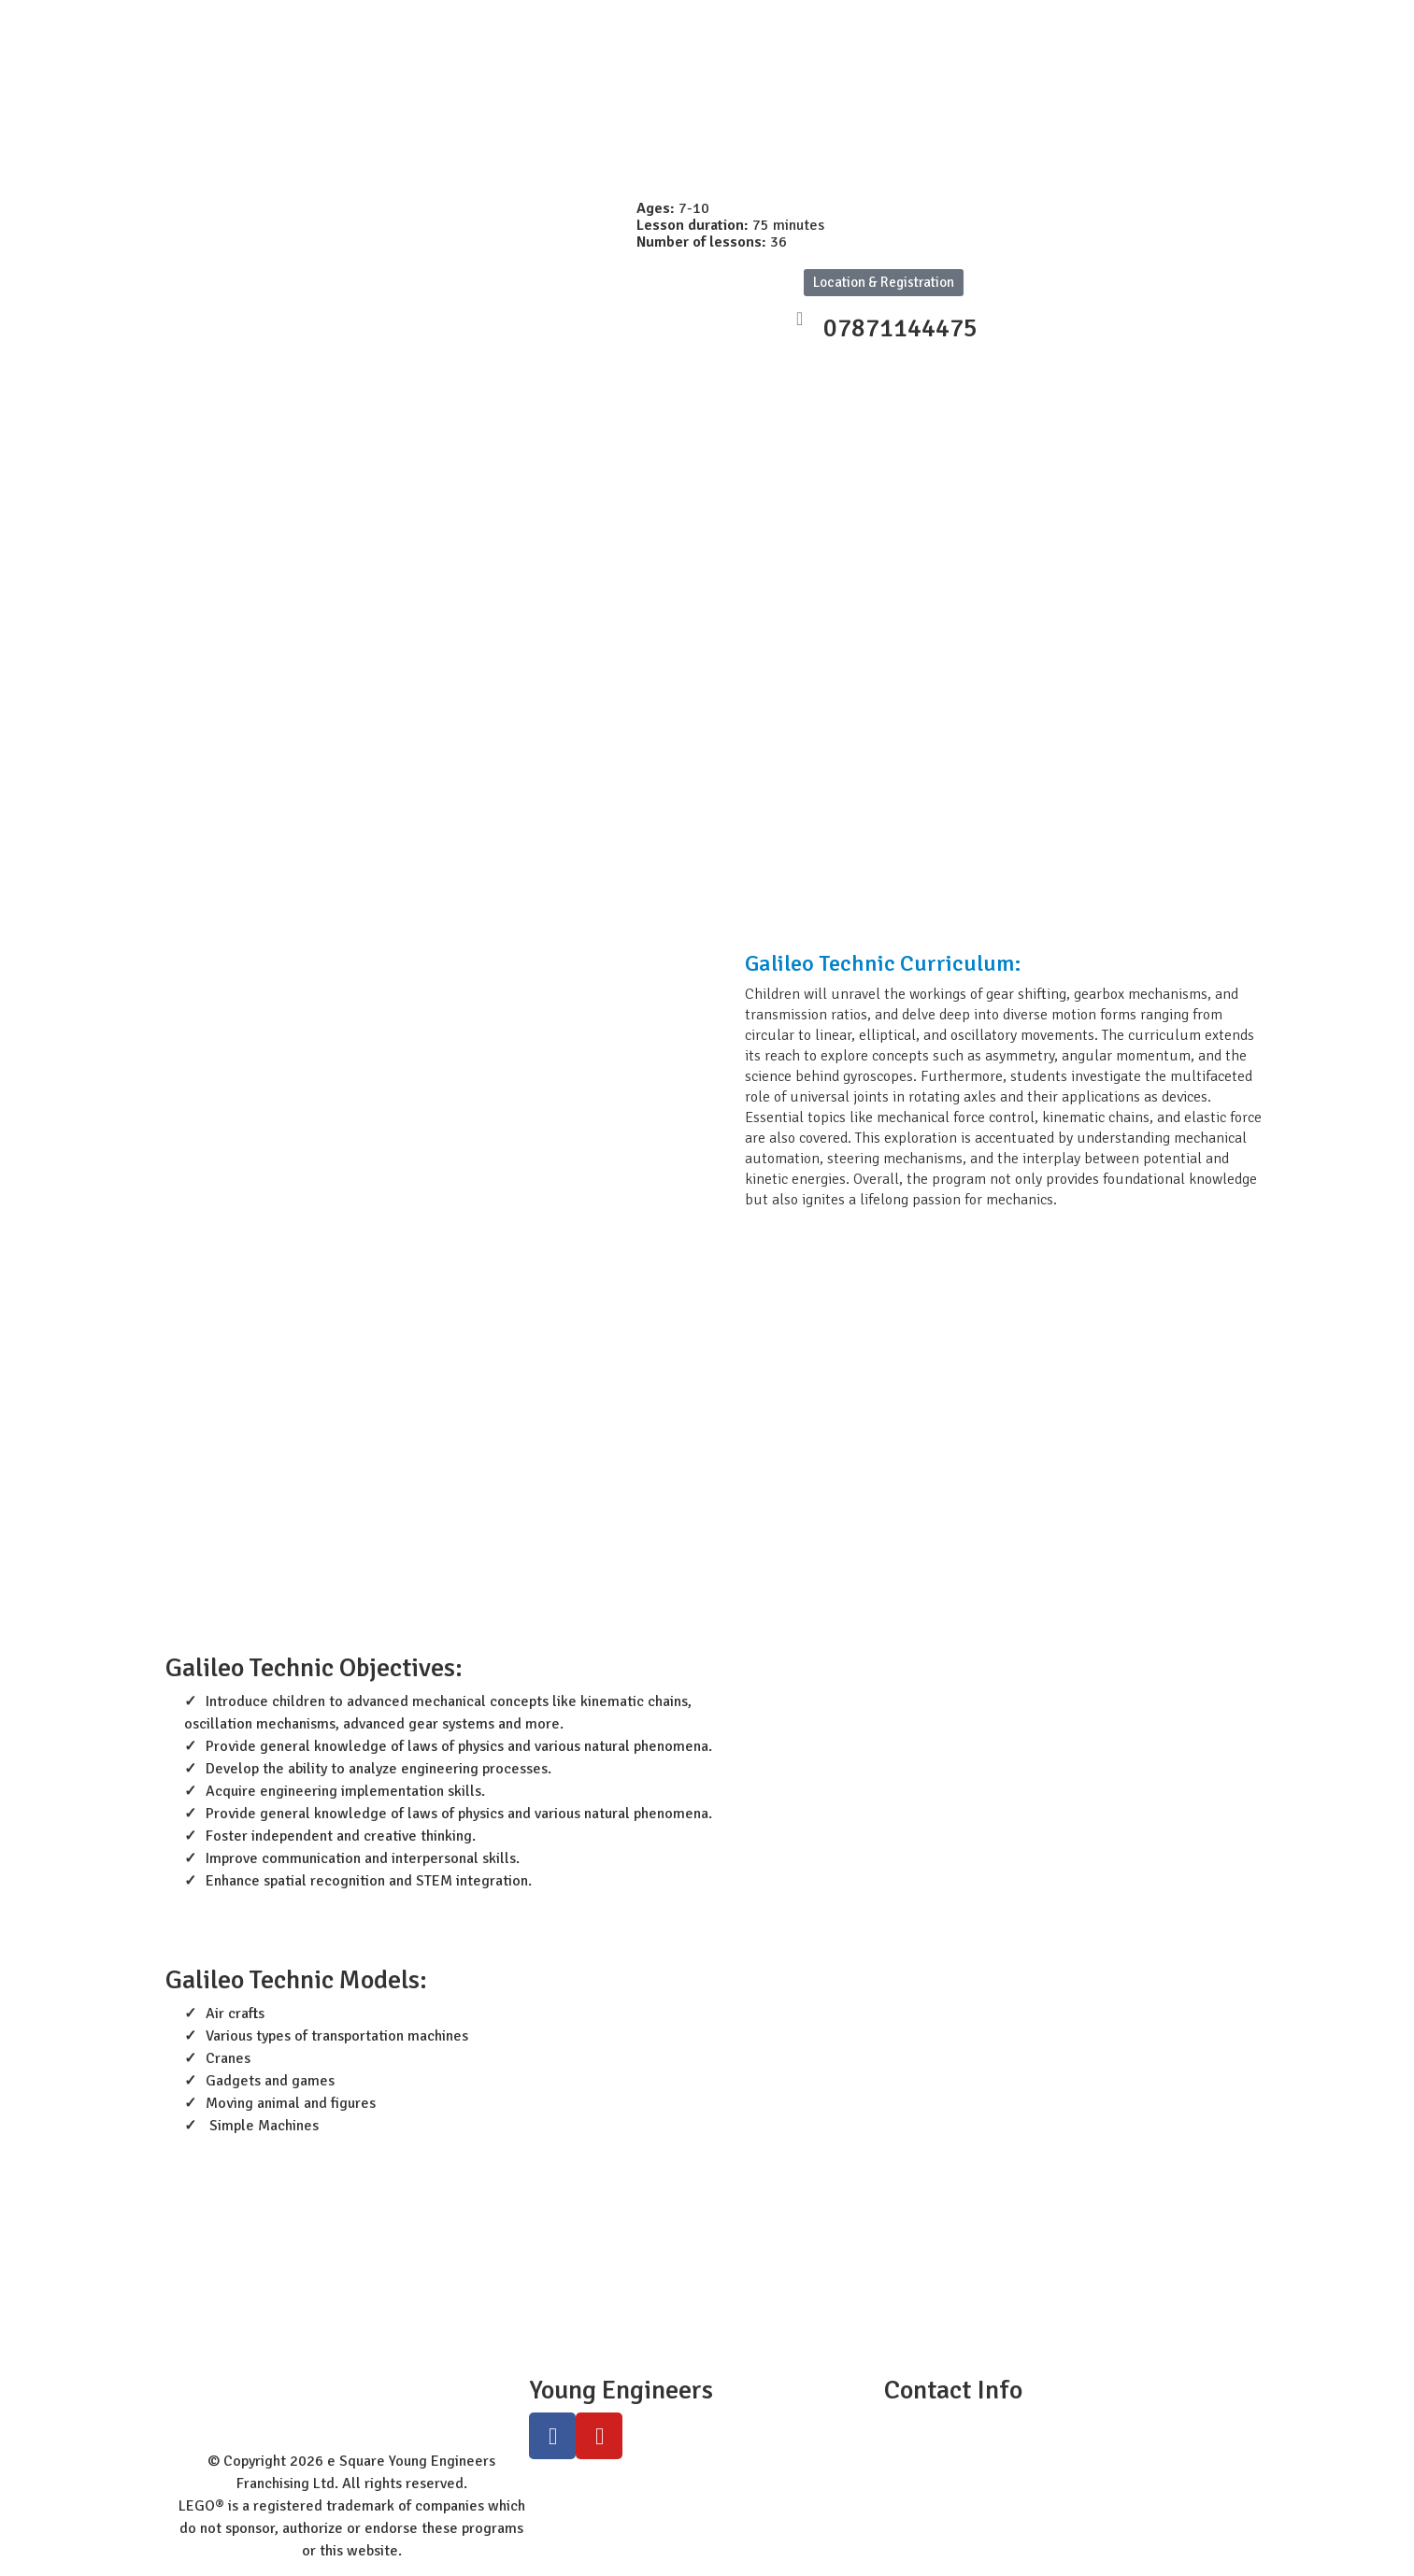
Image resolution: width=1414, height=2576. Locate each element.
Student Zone (456, 21)
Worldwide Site (587, 21)
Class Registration (942, 21)
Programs (707, 21)
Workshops (811, 21)
